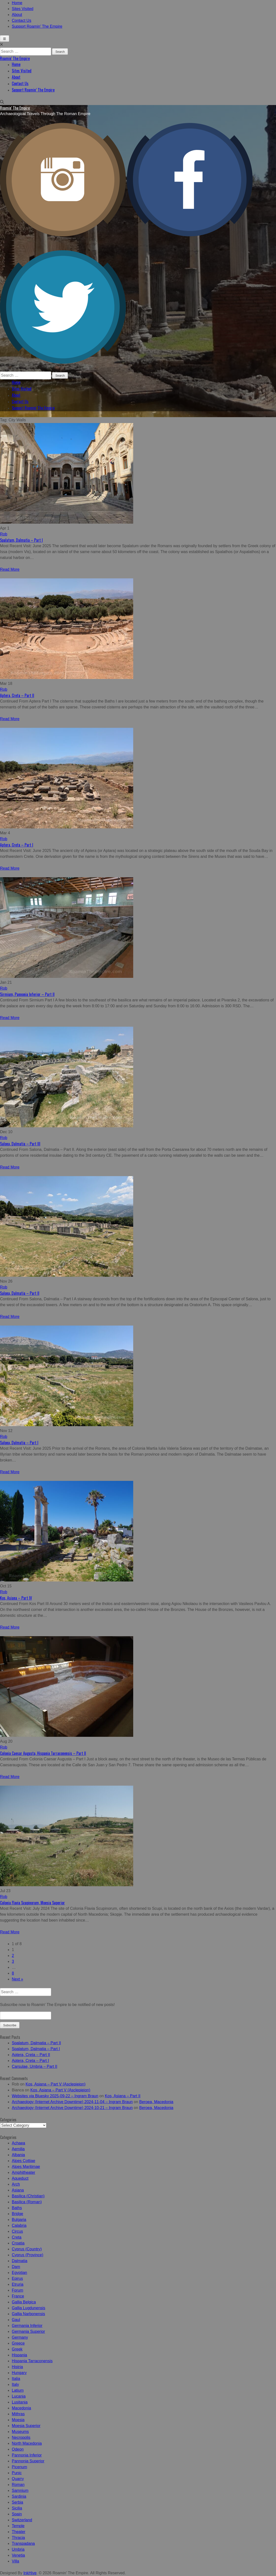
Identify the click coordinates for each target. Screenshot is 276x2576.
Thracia (18, 2538)
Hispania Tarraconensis (32, 2361)
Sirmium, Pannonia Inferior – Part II (27, 994)
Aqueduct (20, 2178)
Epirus (17, 2278)
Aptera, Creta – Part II (17, 695)
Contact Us (21, 20)
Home (17, 3)
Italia (16, 2379)
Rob (3, 534)
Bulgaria (19, 2219)
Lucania (19, 2396)
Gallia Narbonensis (28, 2314)
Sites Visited (22, 9)
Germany (20, 2337)
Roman (18, 2485)
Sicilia (17, 2508)
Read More (9, 569)
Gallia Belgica (24, 2302)
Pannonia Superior (28, 2461)
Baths (17, 2208)
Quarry (18, 2479)
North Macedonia (27, 2443)
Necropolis (21, 2437)
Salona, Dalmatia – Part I (19, 1443)
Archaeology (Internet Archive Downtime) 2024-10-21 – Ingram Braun (72, 2108)
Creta (16, 2237)
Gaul (16, 2320)
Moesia (18, 2420)
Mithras (18, 2414)
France (18, 2296)
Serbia (17, 2502)
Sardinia (19, 2496)
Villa (15, 2561)
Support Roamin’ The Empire (37, 26)
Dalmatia (19, 2261)
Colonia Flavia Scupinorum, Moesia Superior (32, 1903)
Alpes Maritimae (26, 2166)
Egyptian (19, 2273)
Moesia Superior (26, 2426)
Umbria (18, 2549)
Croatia (18, 2243)
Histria (17, 2367)
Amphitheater (23, 2172)
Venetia (18, 2555)
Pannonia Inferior (27, 2455)
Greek (17, 2349)
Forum (17, 2290)
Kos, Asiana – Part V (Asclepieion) (56, 2084)
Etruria (17, 2284)
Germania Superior (28, 2331)
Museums (20, 2432)
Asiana (18, 2190)
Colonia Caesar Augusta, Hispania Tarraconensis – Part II (43, 1753)
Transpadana (23, 2543)
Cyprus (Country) (27, 2249)
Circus (17, 2231)
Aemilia (18, 2149)
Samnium (20, 2490)
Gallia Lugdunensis (28, 2308)
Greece (18, 2343)
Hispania (19, 2355)
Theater (18, 2532)
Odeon (18, 2449)
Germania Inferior (27, 2326)
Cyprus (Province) (27, 2255)
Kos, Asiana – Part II (123, 2096)
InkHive (29, 2573)
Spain (17, 2514)
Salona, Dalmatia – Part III (20, 1144)
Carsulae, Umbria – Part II (34, 2066)
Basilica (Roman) (27, 2202)
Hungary (19, 2373)
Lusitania (20, 2402)
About (17, 15)
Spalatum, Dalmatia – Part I (21, 540)
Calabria (19, 2225)
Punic (17, 2473)
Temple (18, 2526)
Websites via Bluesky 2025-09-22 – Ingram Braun (55, 2096)
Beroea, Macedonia (156, 2102)
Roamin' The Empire (15, 58)
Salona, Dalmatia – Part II (19, 1293)
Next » (17, 1979)
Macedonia (21, 2408)
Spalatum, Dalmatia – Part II (36, 2043)
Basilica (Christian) (28, 2196)
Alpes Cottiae (23, 2161)
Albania (18, 2155)
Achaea (18, 2143)
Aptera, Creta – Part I (16, 845)
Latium (18, 2390)
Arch (16, 2184)
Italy (15, 2384)
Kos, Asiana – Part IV (16, 1598)
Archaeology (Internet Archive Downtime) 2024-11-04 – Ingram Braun (72, 2102)
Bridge (17, 2214)
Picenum (19, 2467)
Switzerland (22, 2520)
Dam (16, 2267)
